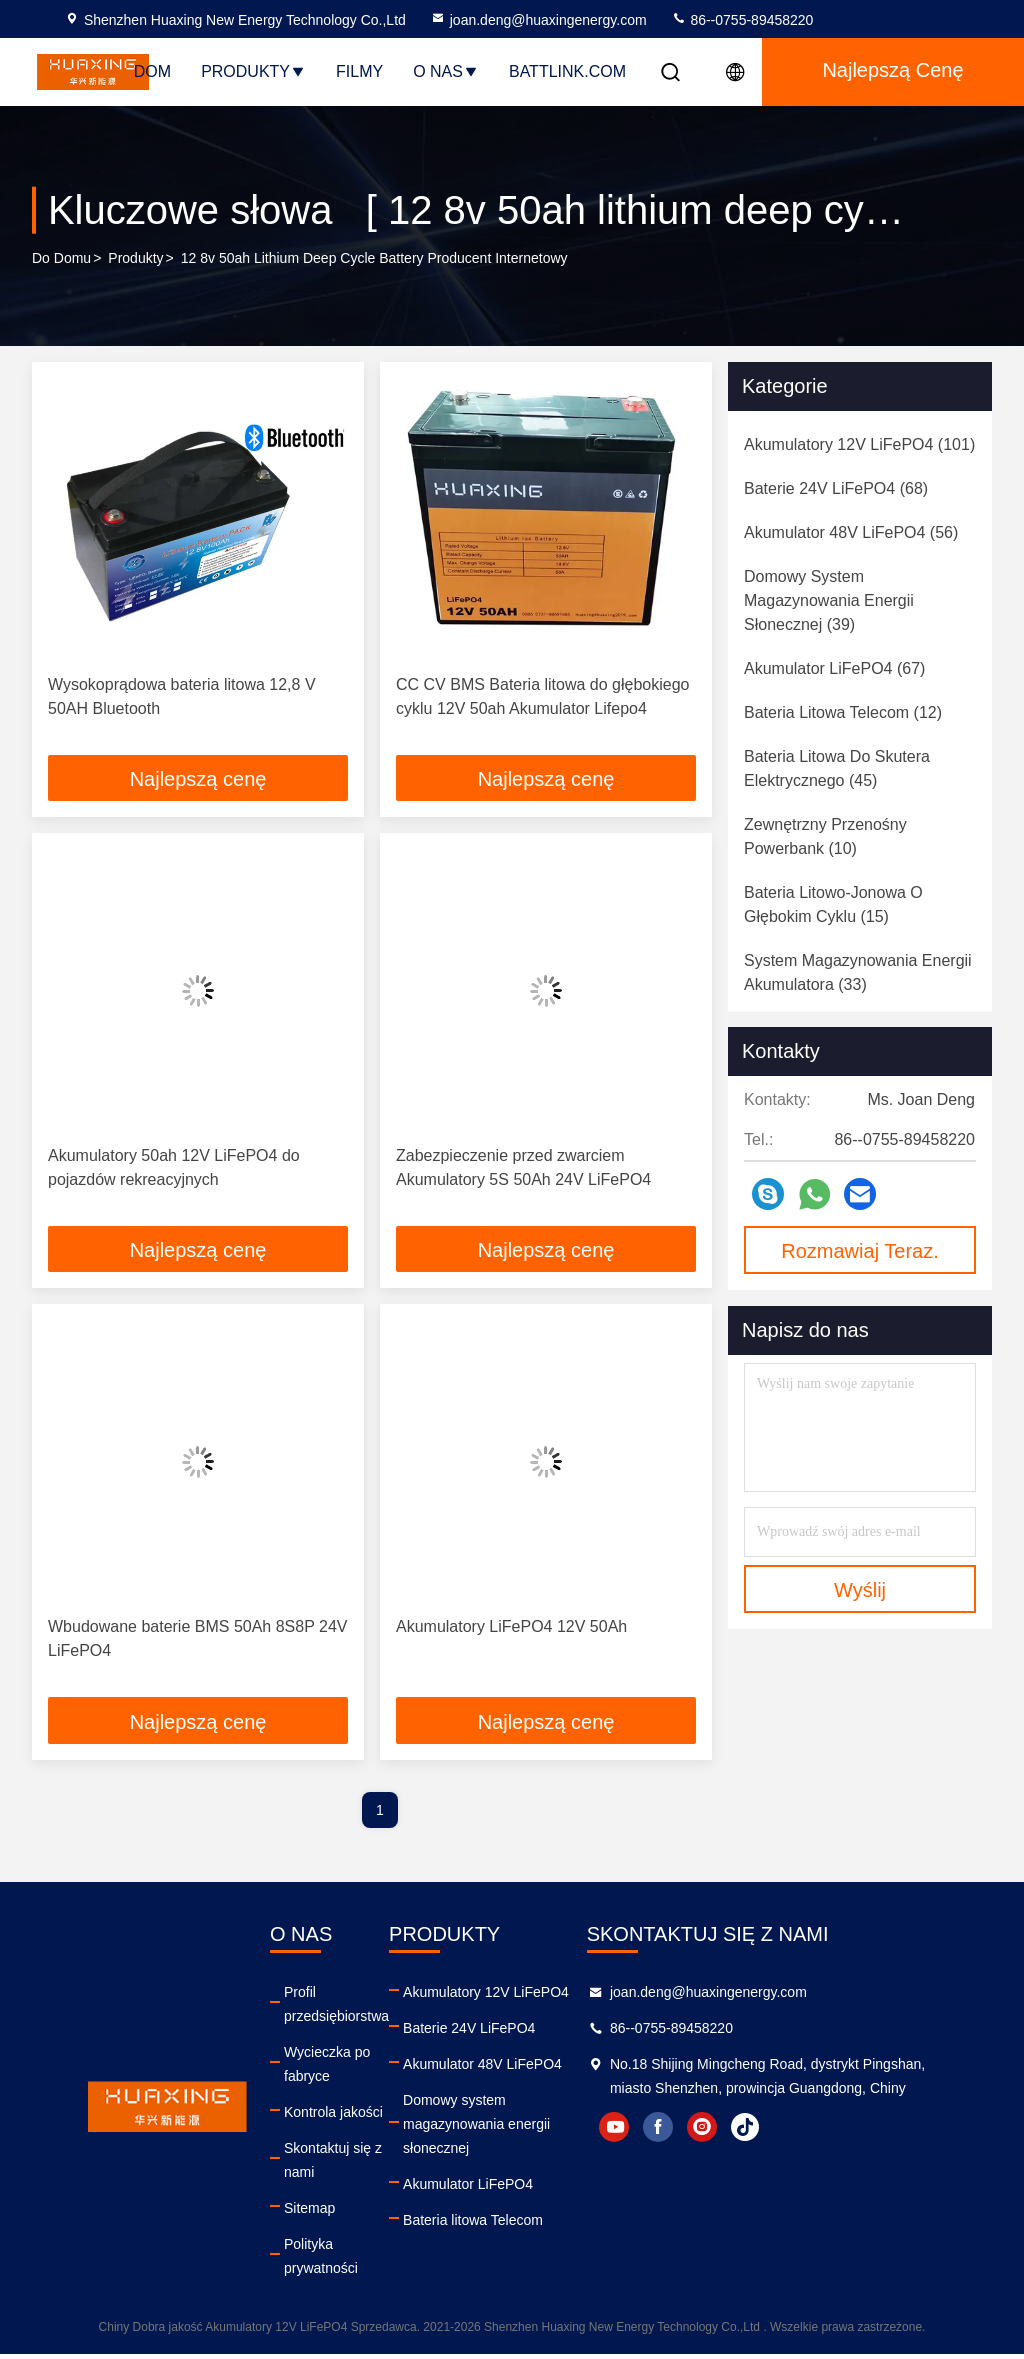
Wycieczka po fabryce (327, 2069)
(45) (837, 768)
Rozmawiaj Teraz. (859, 1251)
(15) (833, 904)
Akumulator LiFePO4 (478, 2165)
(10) (825, 836)
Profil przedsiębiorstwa (336, 2009)
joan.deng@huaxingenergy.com (538, 20)
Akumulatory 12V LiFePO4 (496, 1997)
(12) (843, 712)
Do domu (61, 259)
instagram (796, 2156)
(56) (851, 532)
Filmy (359, 71)
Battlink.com (567, 71)
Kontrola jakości (333, 2117)
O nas (446, 71)
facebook (752, 2156)
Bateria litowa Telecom (483, 2201)
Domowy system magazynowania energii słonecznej (540, 2117)
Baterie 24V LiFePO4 (479, 2033)
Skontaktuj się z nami (333, 2165)
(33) (858, 972)
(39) (829, 600)
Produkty (253, 71)
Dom (152, 71)
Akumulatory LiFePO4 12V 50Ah (511, 1630)
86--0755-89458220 (742, 20)
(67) (834, 668)
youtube (708, 2156)
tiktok (840, 2156)
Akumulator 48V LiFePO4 (492, 2069)
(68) (836, 488)
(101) (859, 444)
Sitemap (309, 2213)
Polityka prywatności (321, 2261)
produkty (135, 259)
